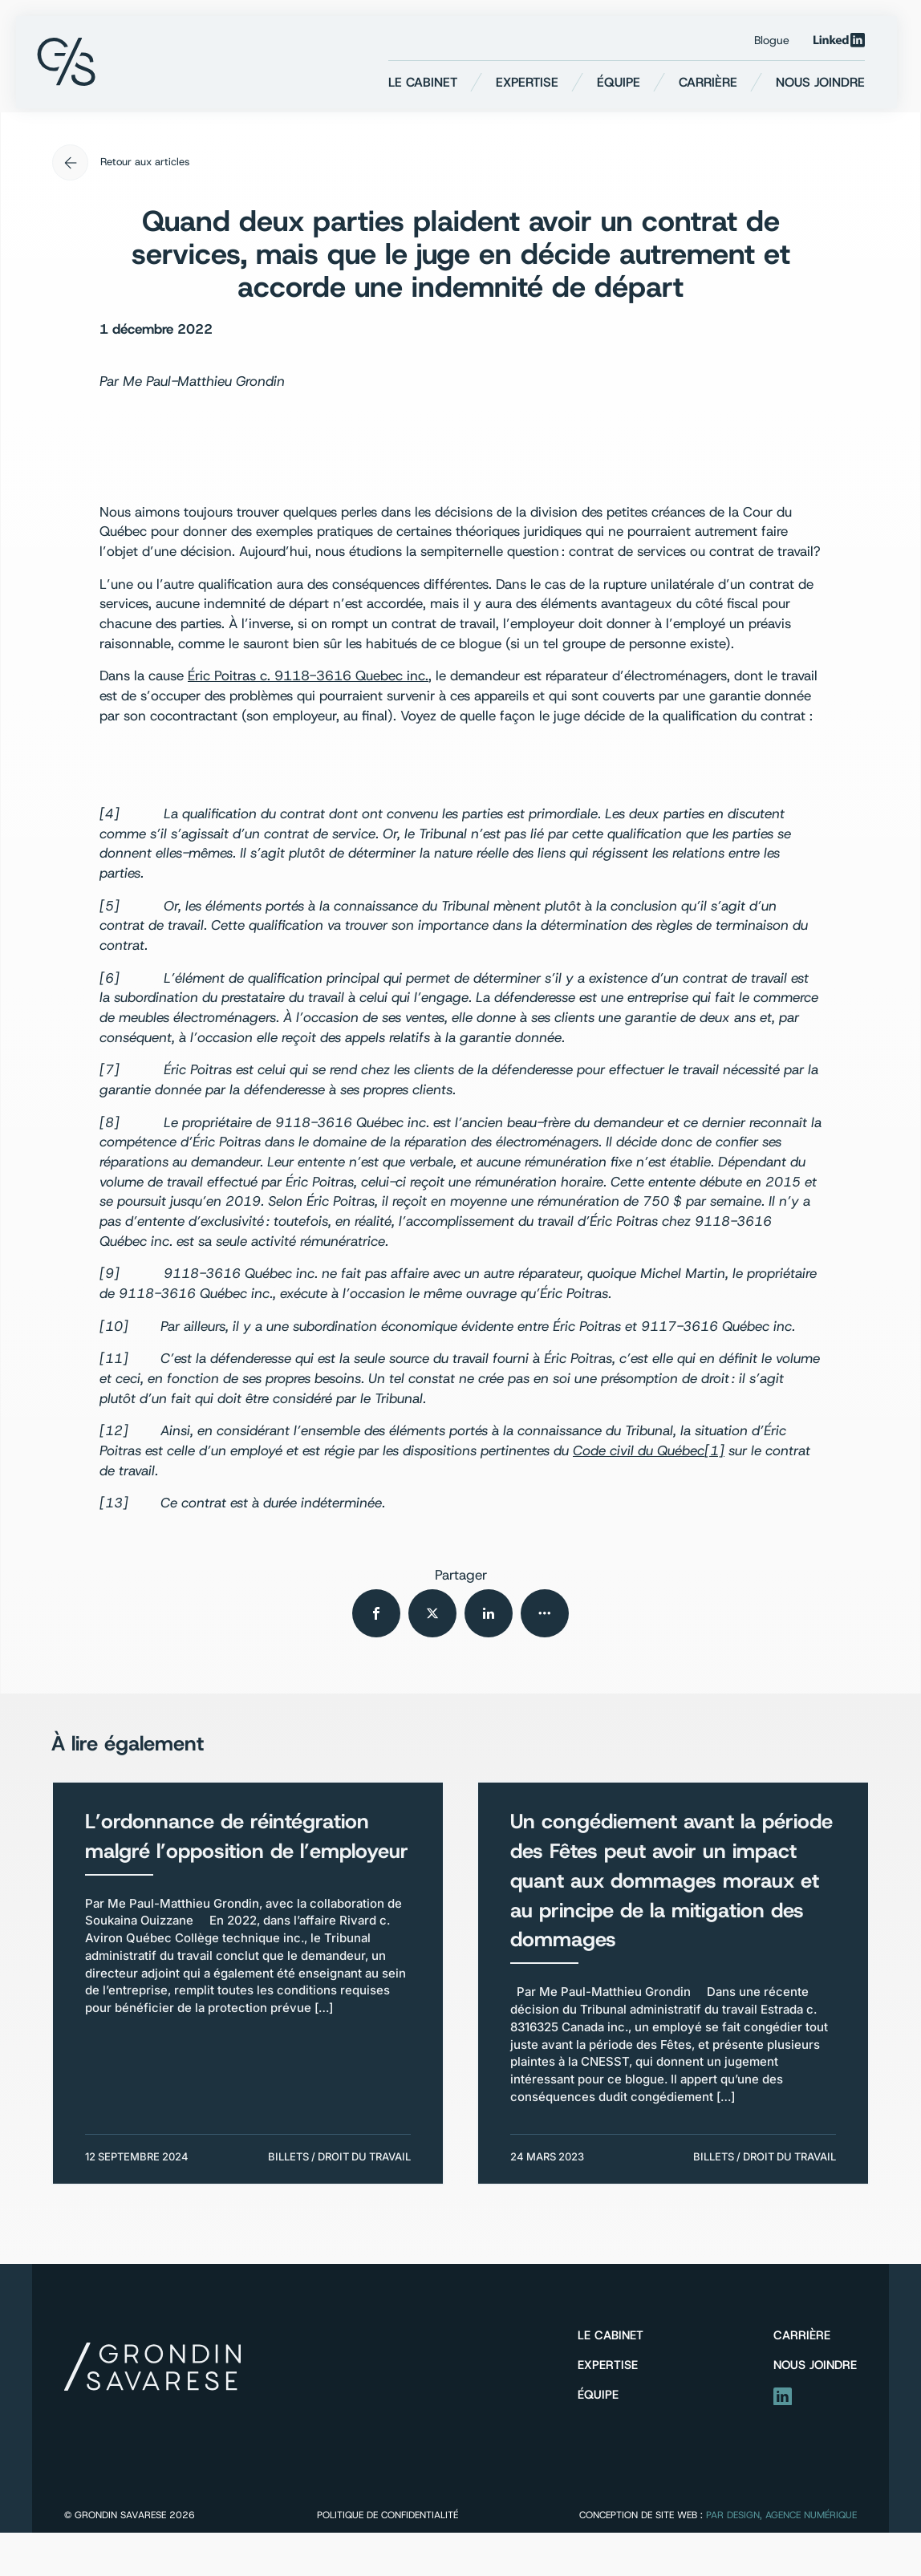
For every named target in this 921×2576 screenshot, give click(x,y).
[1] (714, 1450)
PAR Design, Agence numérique (781, 2515)
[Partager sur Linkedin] (489, 1613)
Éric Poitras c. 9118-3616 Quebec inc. (308, 675)
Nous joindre (820, 82)
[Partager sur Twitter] (432, 1613)
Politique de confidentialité (387, 2515)
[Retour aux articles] (460, 162)
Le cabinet (422, 82)
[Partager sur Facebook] (376, 1613)
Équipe (618, 82)
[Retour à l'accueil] (66, 62)
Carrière (708, 82)
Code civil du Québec (638, 1450)
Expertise (527, 82)
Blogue (771, 40)
